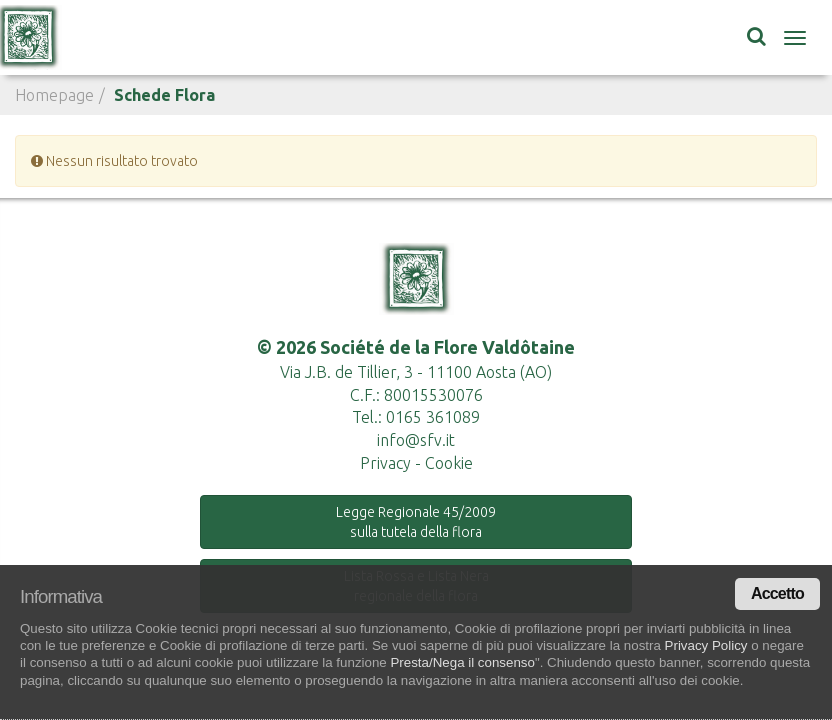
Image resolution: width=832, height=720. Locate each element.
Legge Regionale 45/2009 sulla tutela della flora (416, 522)
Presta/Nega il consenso (462, 662)
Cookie (449, 463)
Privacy (385, 463)
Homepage (54, 95)
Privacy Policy (706, 645)
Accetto (777, 593)
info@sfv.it (416, 440)
